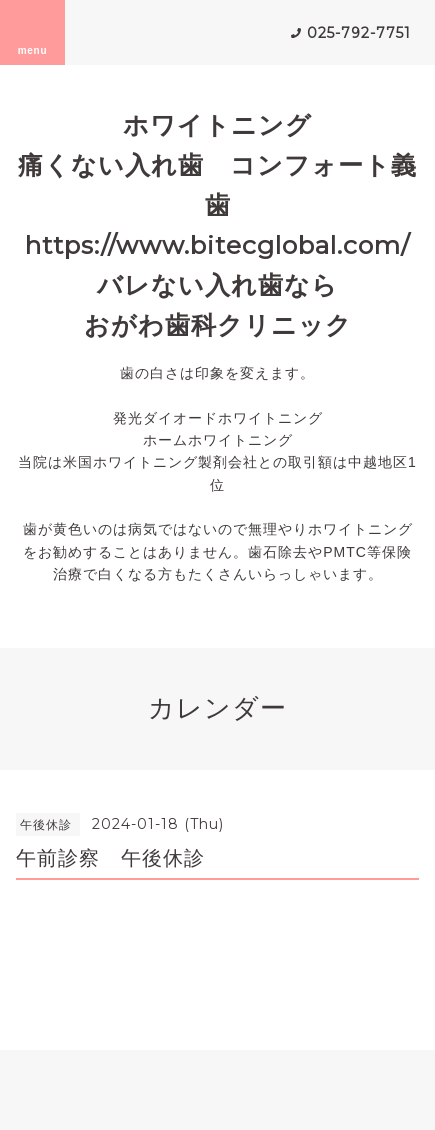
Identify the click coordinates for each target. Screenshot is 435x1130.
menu (33, 32)
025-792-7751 (359, 33)
